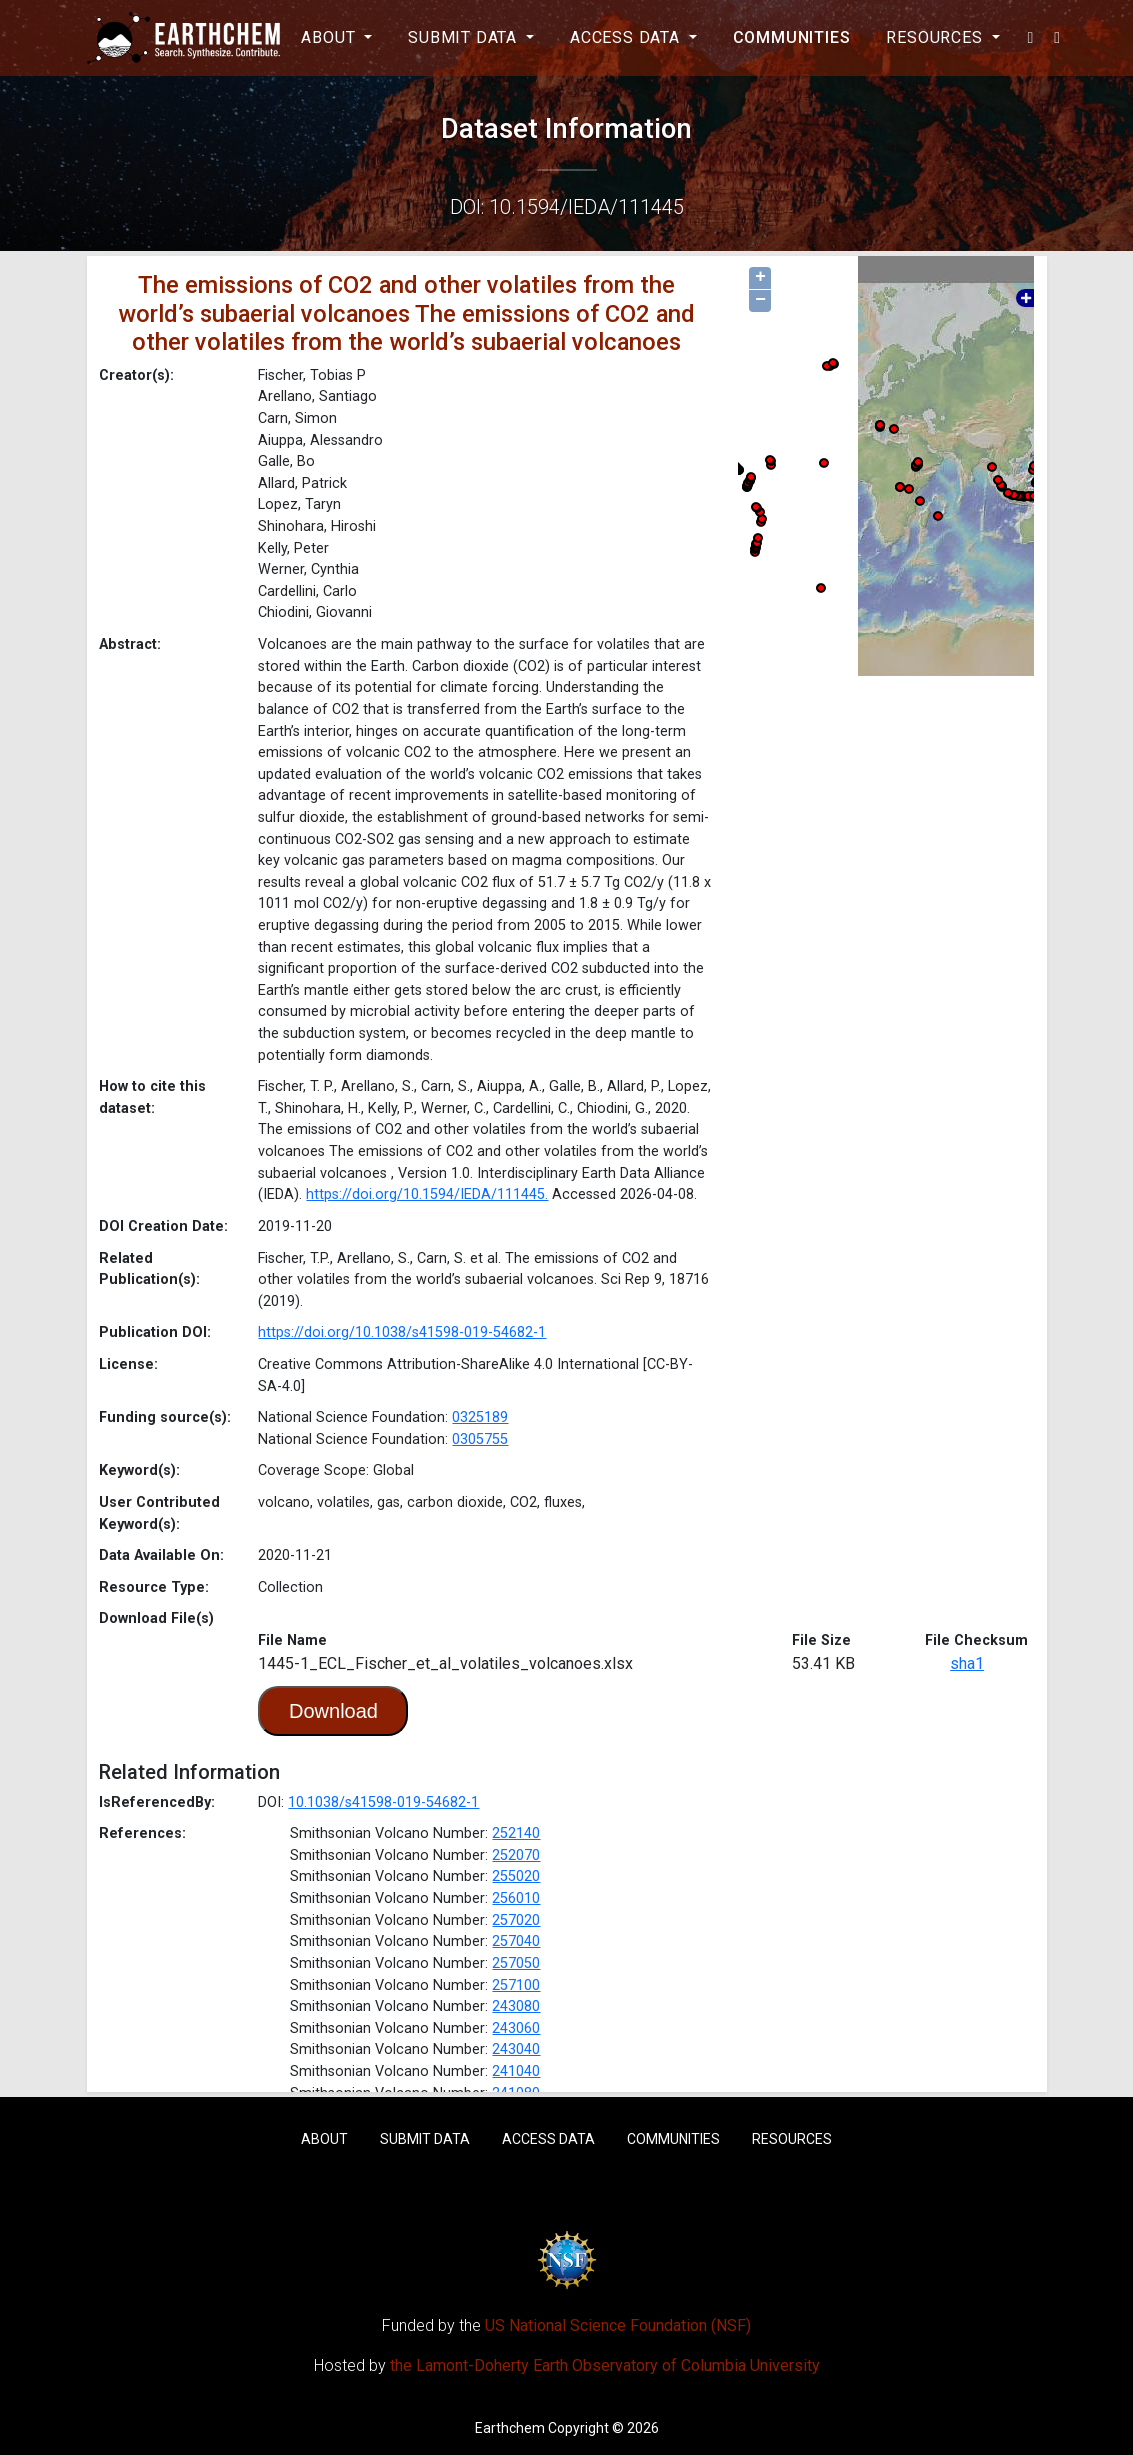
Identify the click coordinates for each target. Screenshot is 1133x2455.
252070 (516, 1855)
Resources (792, 2139)
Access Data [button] (627, 37)
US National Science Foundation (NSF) (618, 2325)
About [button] (330, 37)
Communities (792, 37)
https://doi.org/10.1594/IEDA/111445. (427, 1194)
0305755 (480, 1439)
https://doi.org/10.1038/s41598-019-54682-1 (402, 1332)
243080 (516, 2006)
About (324, 2139)
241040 (516, 2071)
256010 (516, 1898)
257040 (516, 1941)
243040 (516, 2049)
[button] (1031, 38)
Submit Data (425, 2139)
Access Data (548, 2139)
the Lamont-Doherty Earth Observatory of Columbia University (605, 2365)
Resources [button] (936, 37)
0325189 (480, 1417)
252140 (516, 1833)
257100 (516, 1985)
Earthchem (510, 2428)
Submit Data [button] (465, 37)
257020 (516, 1920)
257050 (516, 1963)
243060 (516, 2028)
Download (333, 1711)
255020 (516, 1876)
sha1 (967, 1663)
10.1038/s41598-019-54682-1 (383, 1802)
